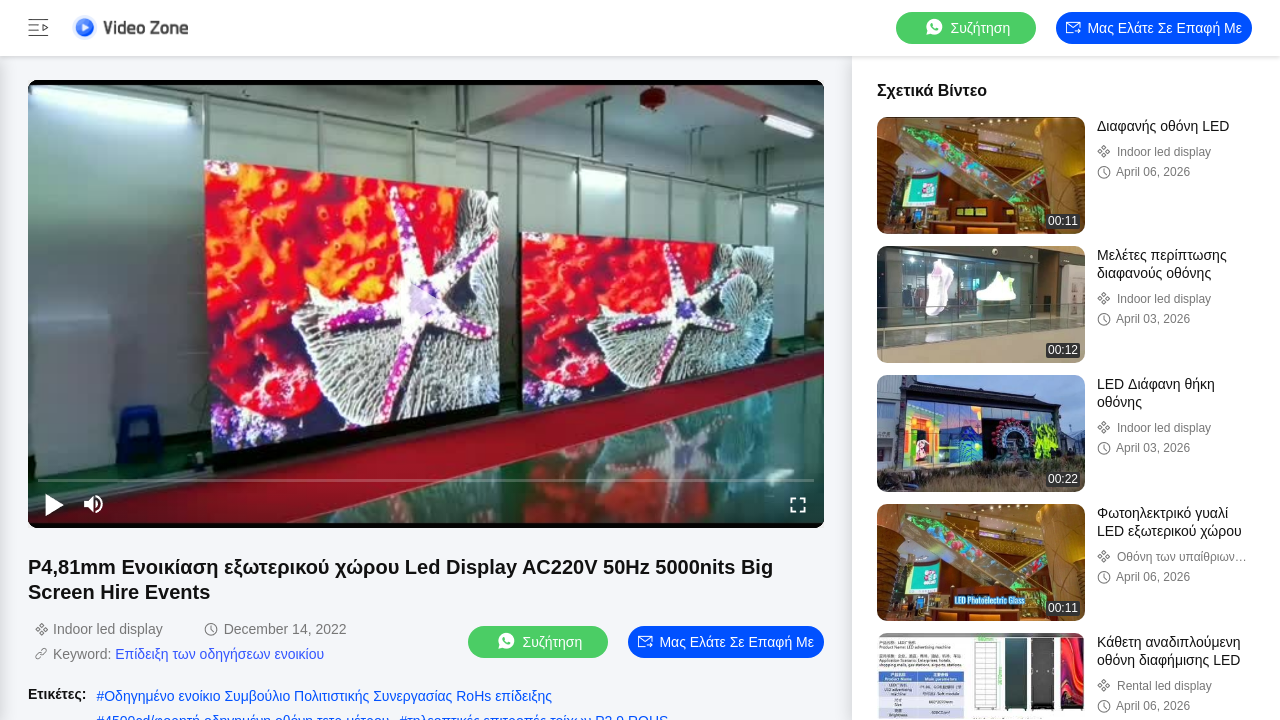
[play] (426, 304)
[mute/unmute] (94, 504)
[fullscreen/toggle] (798, 504)
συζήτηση (967, 27)
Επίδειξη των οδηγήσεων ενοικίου (219, 654)
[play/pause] (54, 504)
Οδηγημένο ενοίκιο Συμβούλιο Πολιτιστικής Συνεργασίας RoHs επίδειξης (328, 696)
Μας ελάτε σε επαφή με (1154, 28)
